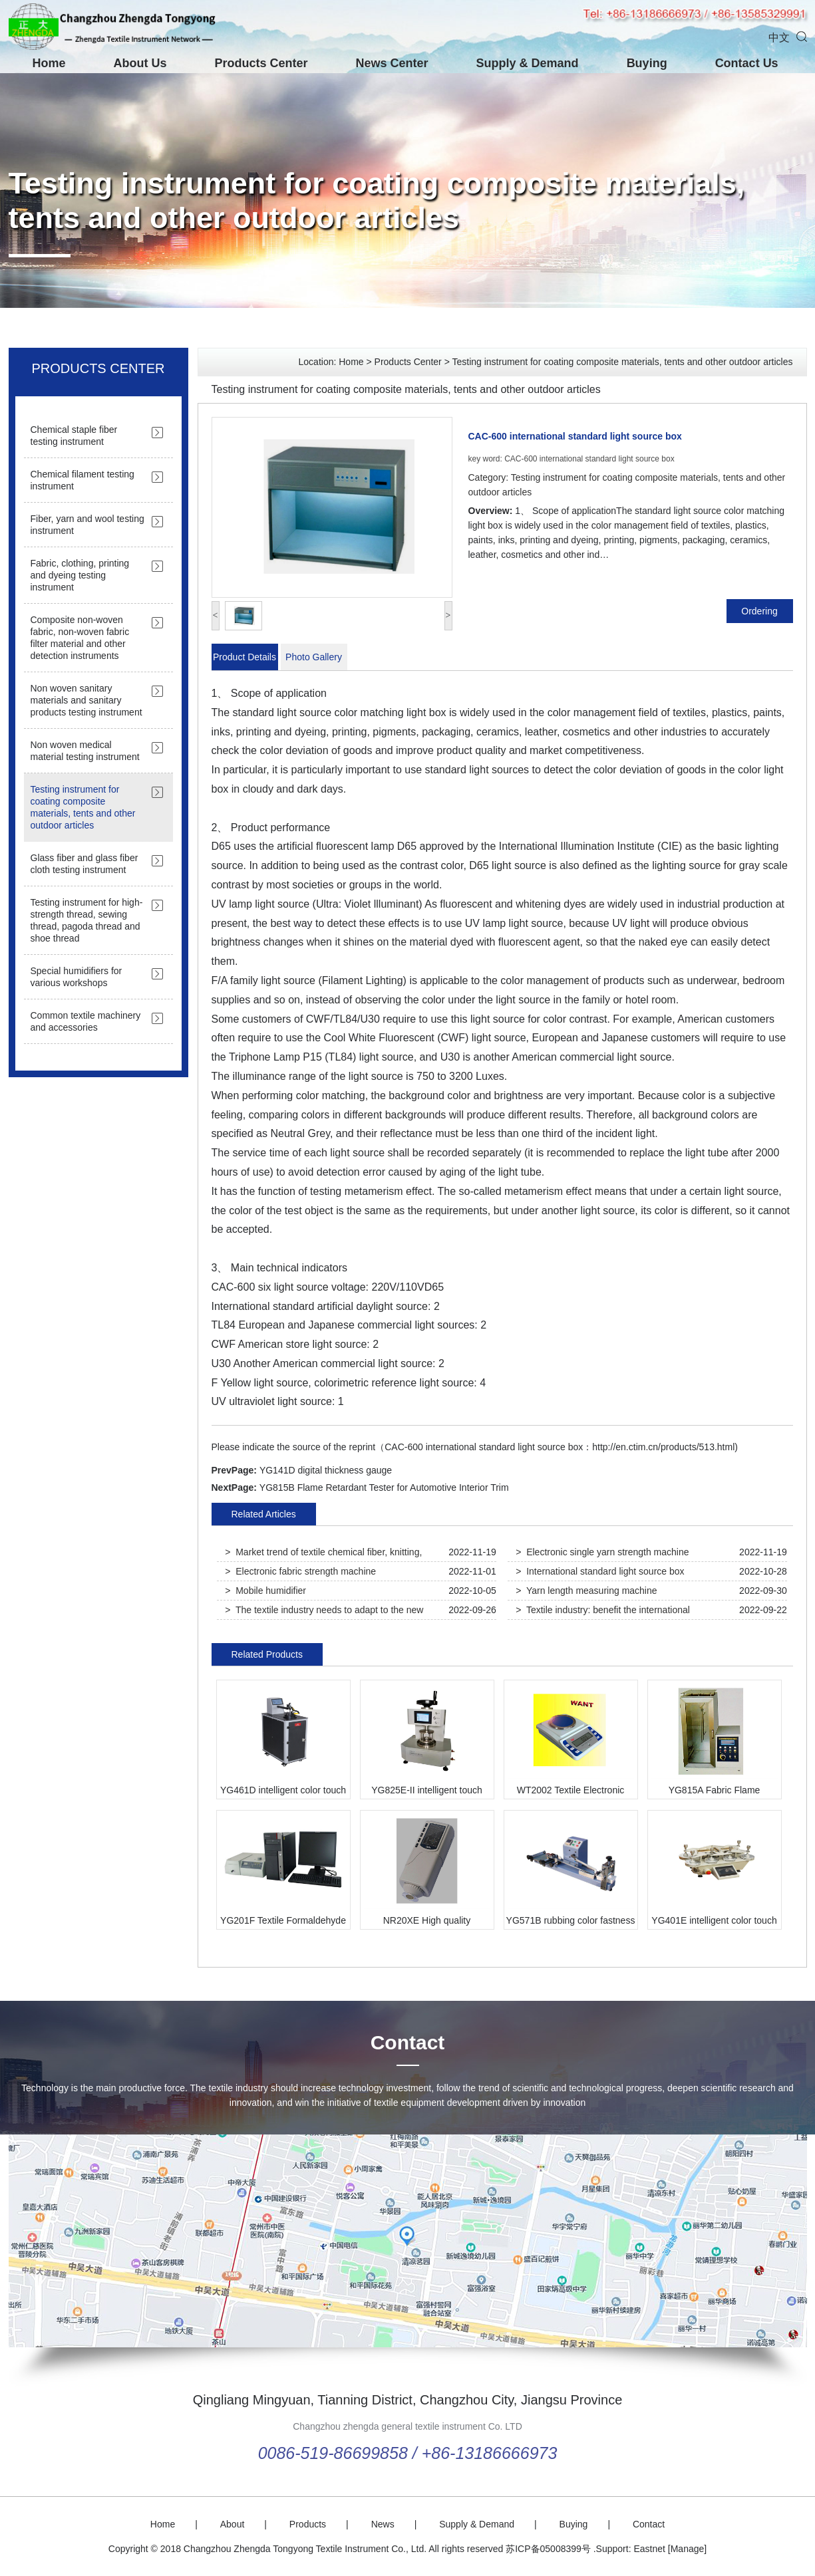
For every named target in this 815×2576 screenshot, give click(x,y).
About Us (140, 63)
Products (307, 2524)
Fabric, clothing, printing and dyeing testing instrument (80, 575)
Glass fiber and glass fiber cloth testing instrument (84, 863)
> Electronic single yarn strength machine (602, 1552)
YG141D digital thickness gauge (325, 1470)
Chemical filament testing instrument (82, 480)
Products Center (261, 63)
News (383, 2524)
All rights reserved (465, 2548)
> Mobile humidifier (265, 1590)
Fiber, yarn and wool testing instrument (87, 524)
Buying (647, 63)
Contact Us (746, 63)
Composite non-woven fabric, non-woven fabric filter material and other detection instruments (80, 637)
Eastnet (649, 2548)
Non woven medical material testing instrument (85, 750)
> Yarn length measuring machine (586, 1590)
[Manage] (687, 2548)
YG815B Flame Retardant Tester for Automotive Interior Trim (384, 1487)
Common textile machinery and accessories (86, 1021)
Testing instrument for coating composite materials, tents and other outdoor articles (377, 200)
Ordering (759, 611)
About (232, 2524)
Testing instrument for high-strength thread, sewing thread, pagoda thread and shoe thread (87, 920)
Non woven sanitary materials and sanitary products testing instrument (86, 700)
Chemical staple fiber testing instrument (74, 435)
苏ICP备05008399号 (548, 2548)
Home (49, 63)
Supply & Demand (527, 63)
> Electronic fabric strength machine (300, 1571)
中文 (779, 37)
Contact (408, 2042)
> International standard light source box (600, 1571)
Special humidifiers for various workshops (76, 977)
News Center (392, 63)
